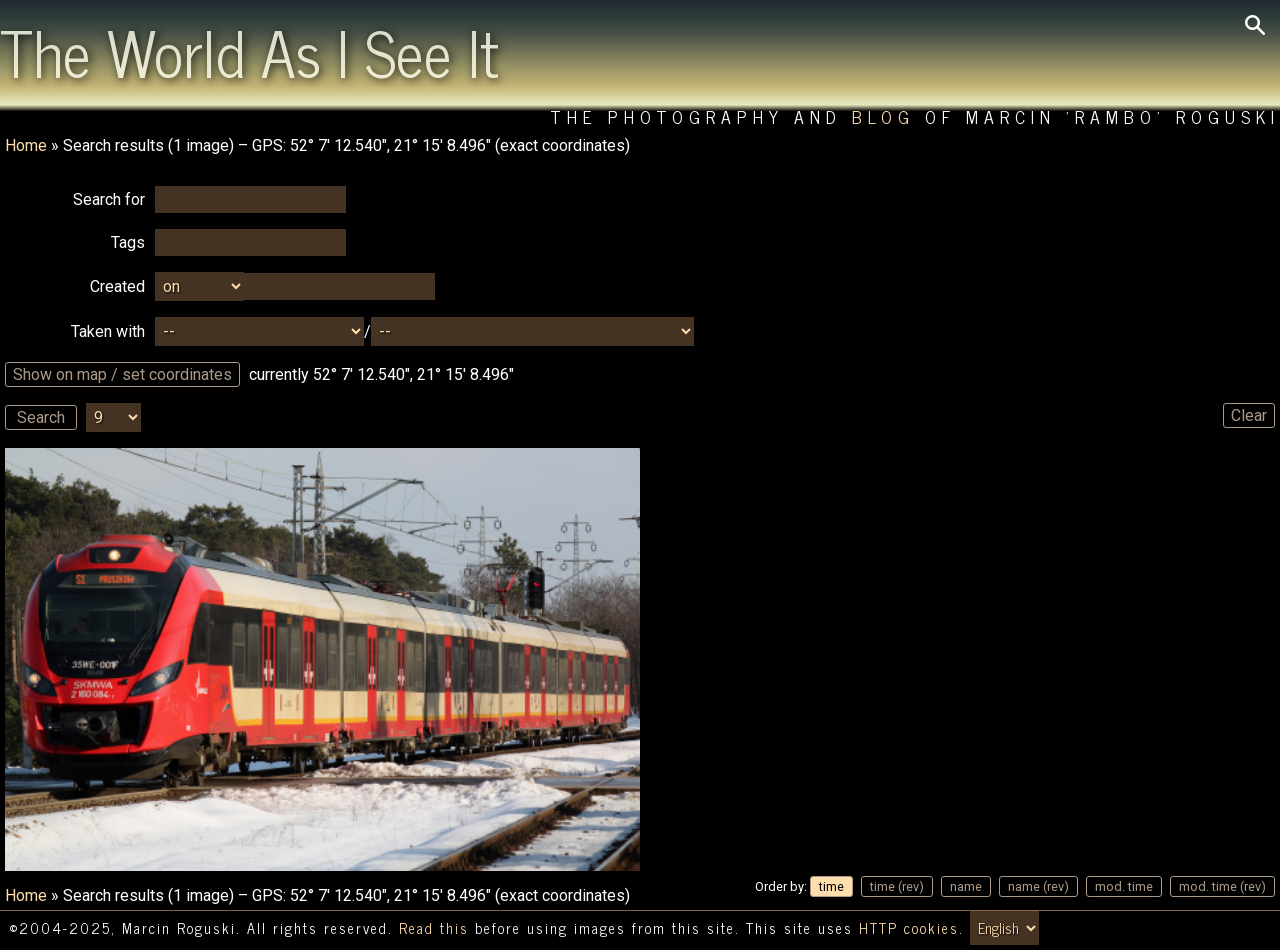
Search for (109, 199)
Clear (1249, 415)
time (831, 886)
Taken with (108, 331)
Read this (434, 928)
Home (26, 145)
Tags (128, 242)
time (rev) (897, 886)
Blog (883, 116)
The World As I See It (249, 51)
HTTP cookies (909, 928)
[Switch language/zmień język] (1004, 928)
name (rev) (1038, 886)
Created (117, 286)
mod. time (1124, 886)
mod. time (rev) (1222, 886)
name (966, 886)
